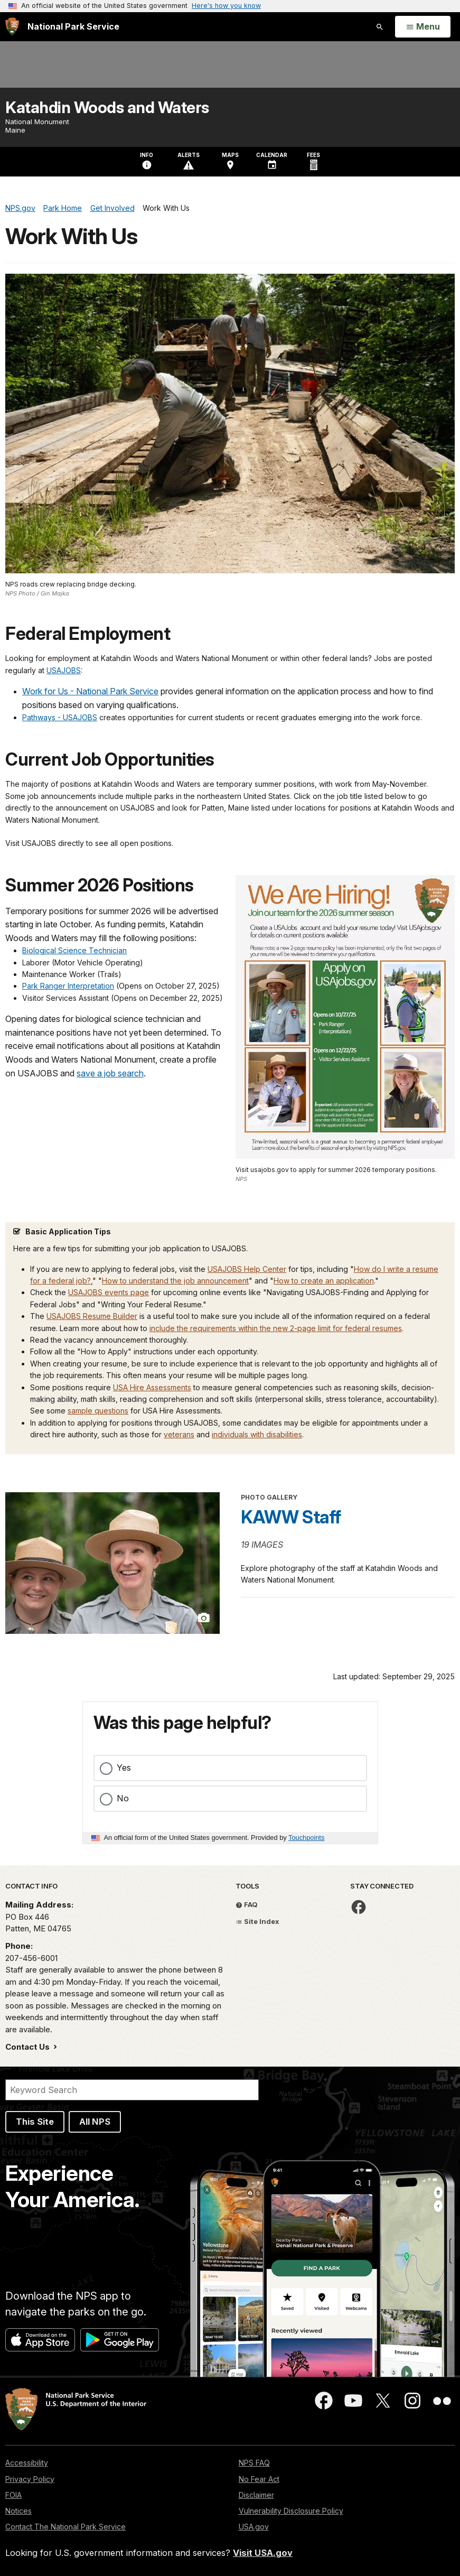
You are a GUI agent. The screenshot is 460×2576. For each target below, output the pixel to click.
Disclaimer (256, 2494)
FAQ (247, 1904)
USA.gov (254, 2526)
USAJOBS (63, 670)
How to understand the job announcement (175, 1280)
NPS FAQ (254, 2462)
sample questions (98, 1410)
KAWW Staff (291, 1517)
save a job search (110, 1073)
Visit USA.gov (263, 2552)
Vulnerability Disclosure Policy (291, 2510)
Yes (124, 1767)
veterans (179, 1434)
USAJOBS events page (108, 1292)
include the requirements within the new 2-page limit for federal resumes (275, 1328)
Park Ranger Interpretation (68, 985)
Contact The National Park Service (65, 2526)
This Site (35, 2121)
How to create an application (324, 1280)
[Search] (132, 2089)
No (123, 1798)
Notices (18, 2510)
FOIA (13, 2494)
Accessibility (26, 2462)
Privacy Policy (29, 2479)
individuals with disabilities (257, 1434)
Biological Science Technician (74, 950)
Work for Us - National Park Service (90, 691)
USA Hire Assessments (152, 1387)
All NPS (94, 2121)
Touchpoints (306, 1838)
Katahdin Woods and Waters (107, 107)
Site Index (257, 1921)
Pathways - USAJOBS (59, 717)
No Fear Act (259, 2479)
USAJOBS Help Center (247, 1268)
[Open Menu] (422, 27)
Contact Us (28, 2047)
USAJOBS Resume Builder (91, 1316)
